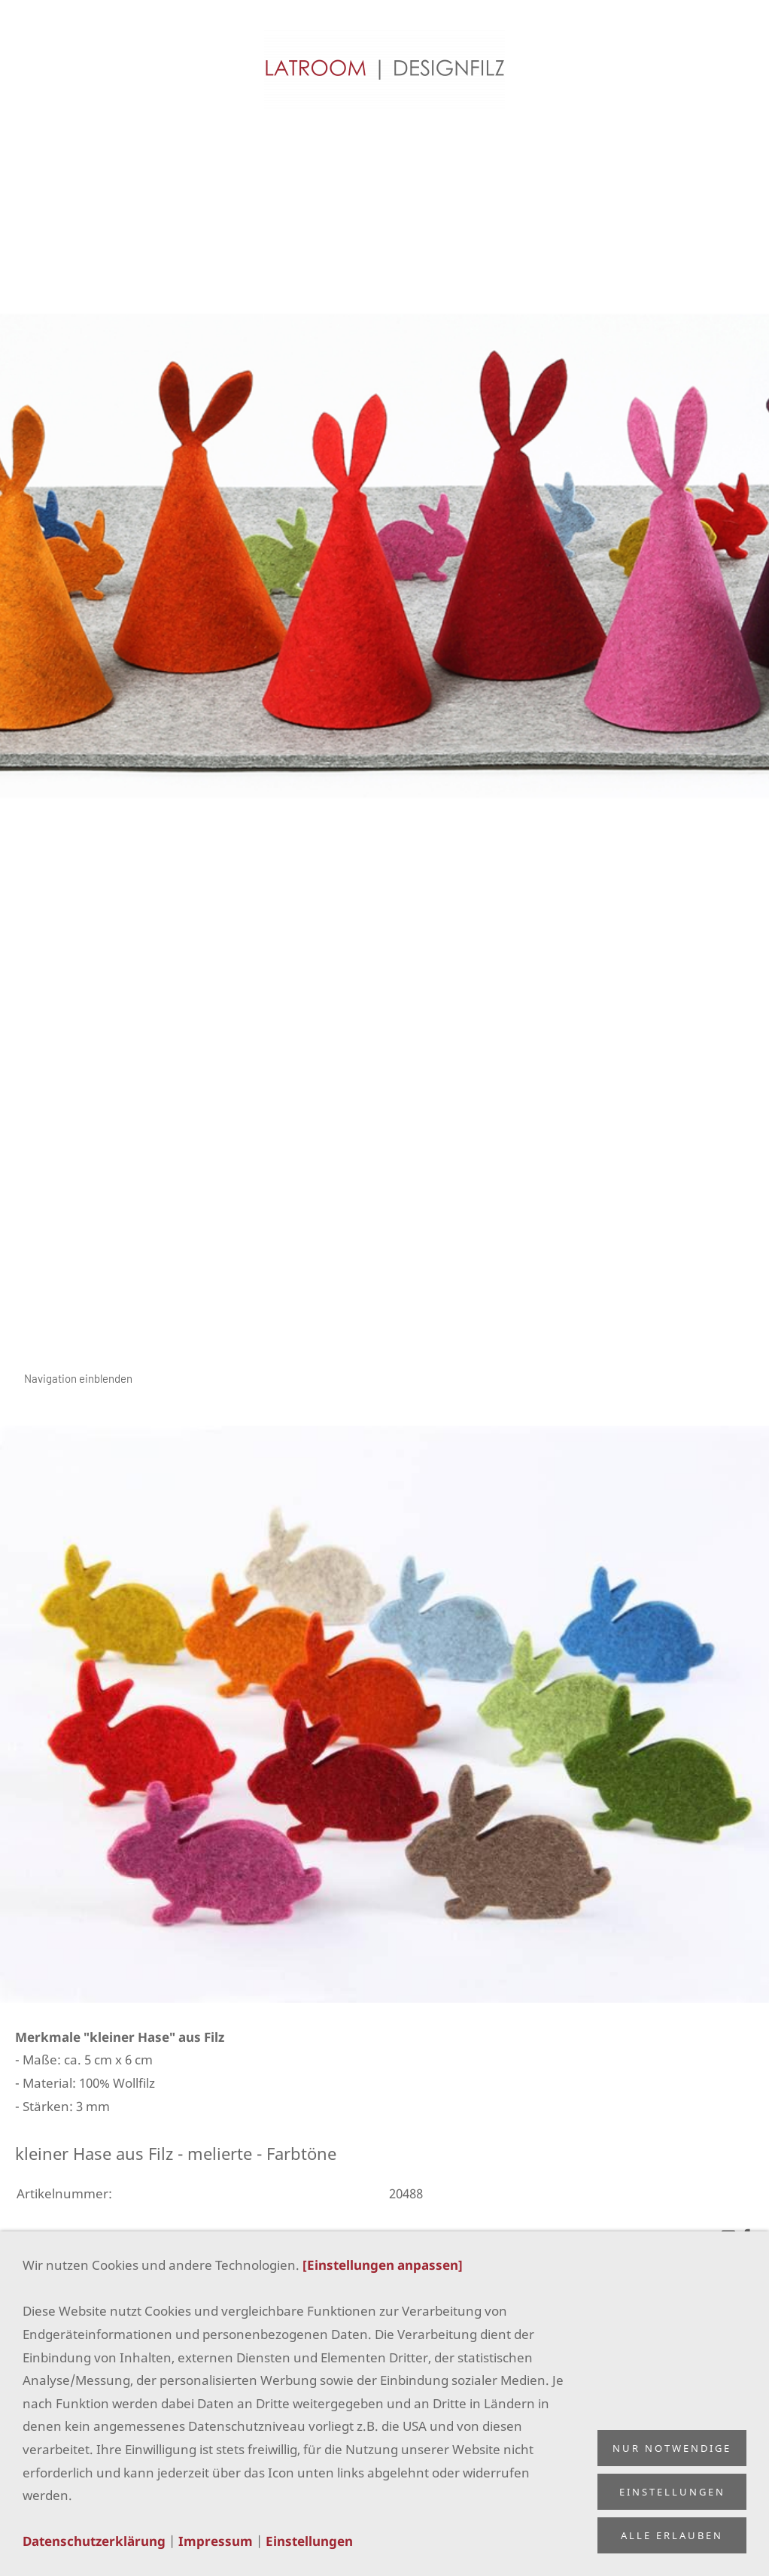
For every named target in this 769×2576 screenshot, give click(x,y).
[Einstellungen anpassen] (382, 2265)
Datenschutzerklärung (94, 2541)
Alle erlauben (672, 2535)
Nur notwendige (671, 2448)
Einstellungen (309, 2541)
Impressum (215, 2541)
